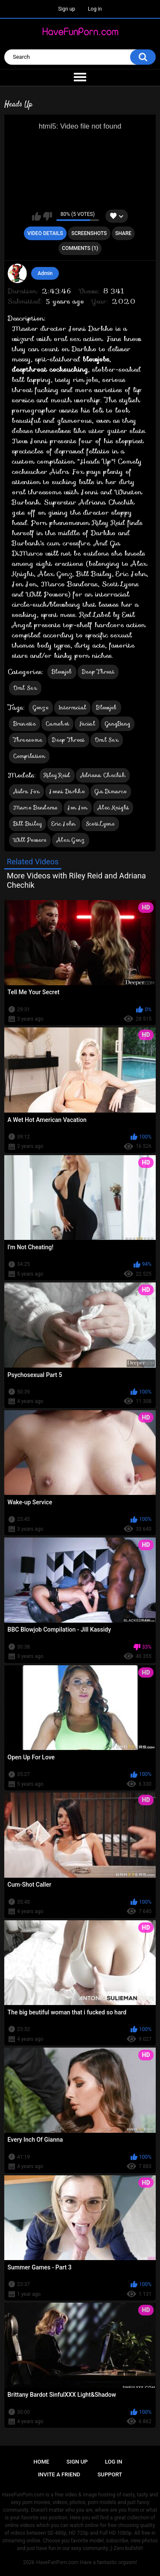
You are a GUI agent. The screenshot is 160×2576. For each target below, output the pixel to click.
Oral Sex (25, 688)
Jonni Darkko (67, 791)
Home (41, 2461)
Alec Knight (113, 807)
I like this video (36, 216)
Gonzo (41, 707)
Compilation (29, 756)
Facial (87, 724)
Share (123, 233)
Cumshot (57, 724)
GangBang (117, 724)
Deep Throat (98, 672)
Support (110, 2474)
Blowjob (62, 672)
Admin (45, 273)
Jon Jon (77, 807)
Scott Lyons (100, 824)
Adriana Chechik (103, 775)
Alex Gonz (70, 840)
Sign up (66, 9)
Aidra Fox (26, 791)
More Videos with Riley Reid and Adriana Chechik (76, 880)
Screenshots (89, 233)
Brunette (24, 724)
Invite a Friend (59, 2474)
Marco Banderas (35, 807)
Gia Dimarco (111, 791)
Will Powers (30, 840)
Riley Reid (57, 775)
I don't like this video (47, 216)
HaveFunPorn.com (57, 2562)
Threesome (28, 740)
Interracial (72, 707)
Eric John (64, 824)
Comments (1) (80, 248)
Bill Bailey (27, 824)
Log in (95, 9)
